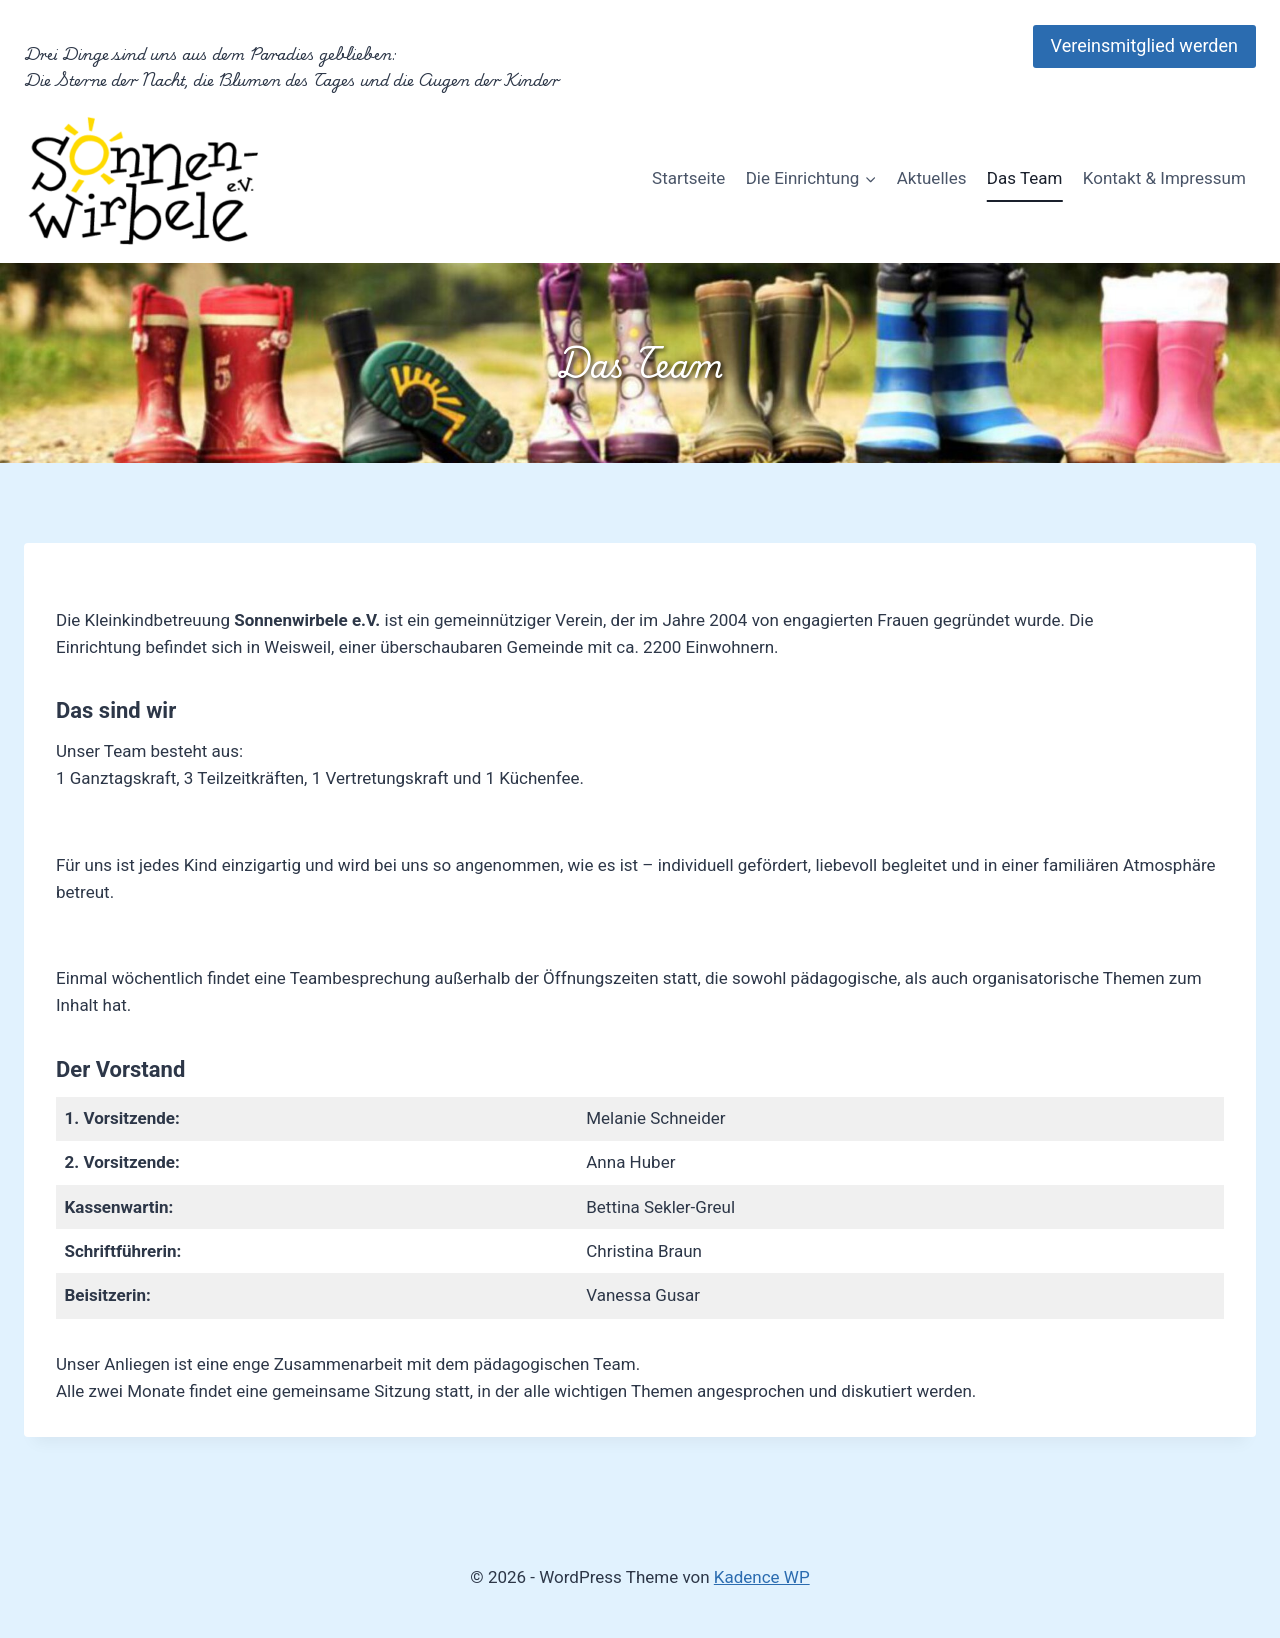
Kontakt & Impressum (1164, 178)
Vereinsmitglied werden (1144, 45)
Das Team (1025, 178)
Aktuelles (932, 178)
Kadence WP (762, 1577)
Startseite (688, 178)
